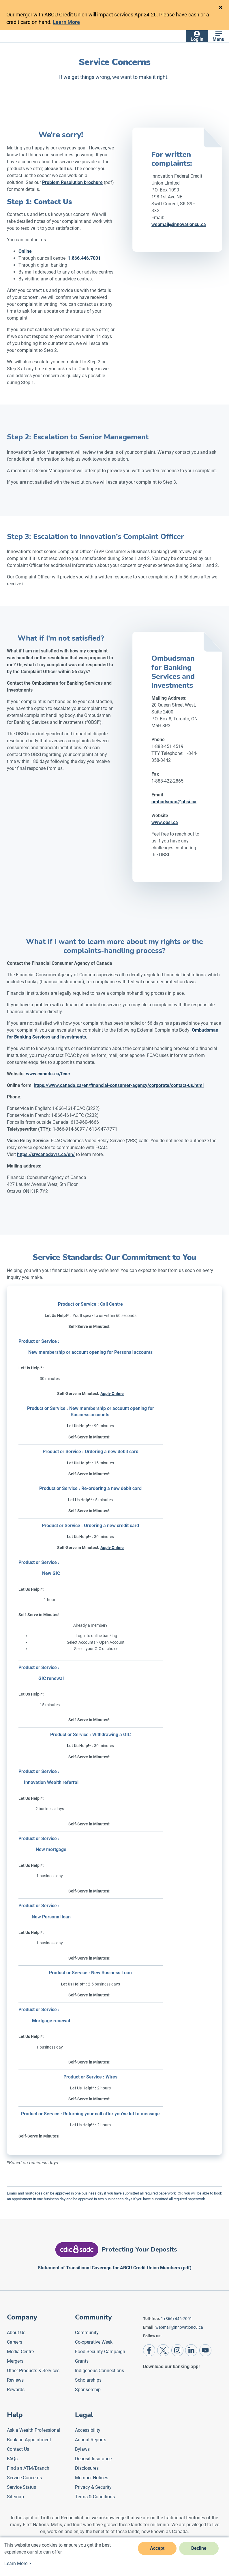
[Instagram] (177, 2350)
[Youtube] (205, 2350)
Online (25, 251)
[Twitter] (163, 2350)
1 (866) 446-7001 (176, 2318)
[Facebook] (149, 2350)
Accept (157, 2548)
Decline (199, 2548)
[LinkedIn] (191, 2350)
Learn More (66, 22)
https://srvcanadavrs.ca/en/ (46, 1154)
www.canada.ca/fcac (48, 1074)
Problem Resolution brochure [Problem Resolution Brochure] (72, 182)
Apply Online (112, 1393)
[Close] (220, 7)
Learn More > (17, 2563)
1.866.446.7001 (84, 258)
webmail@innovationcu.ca (179, 2327)
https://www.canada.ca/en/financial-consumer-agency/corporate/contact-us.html (119, 1085)
